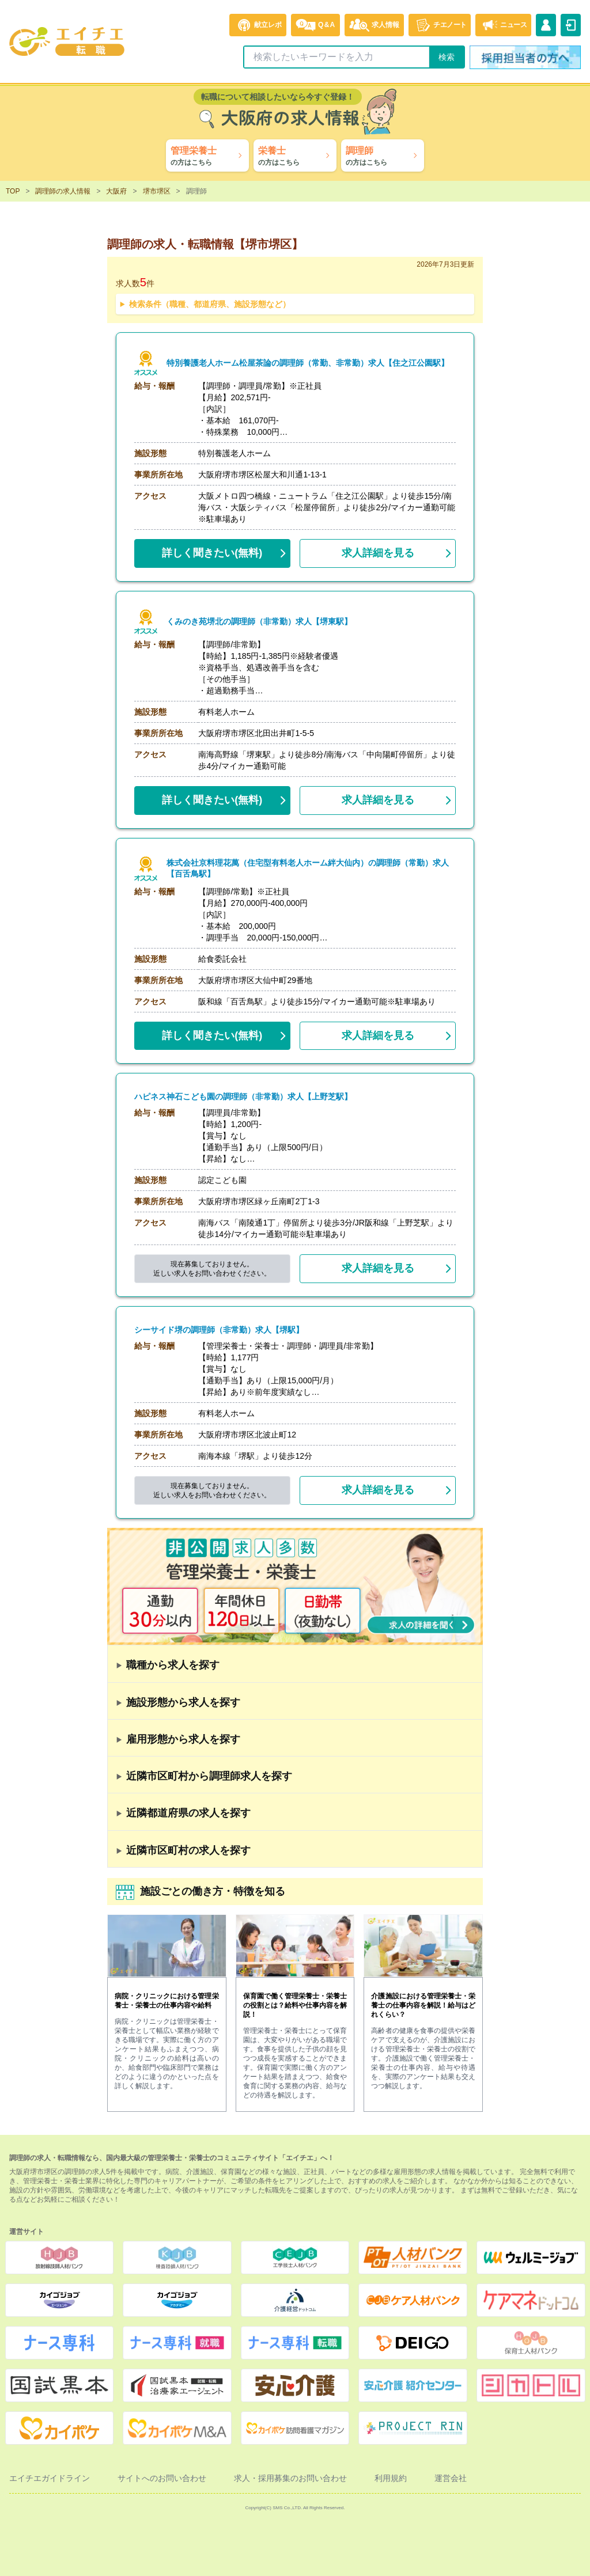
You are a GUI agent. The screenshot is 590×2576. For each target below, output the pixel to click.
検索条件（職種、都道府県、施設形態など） (209, 304)
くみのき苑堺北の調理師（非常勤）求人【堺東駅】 (259, 621)
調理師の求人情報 (62, 191)
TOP (13, 191)
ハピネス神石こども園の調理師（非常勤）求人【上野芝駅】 (243, 1096)
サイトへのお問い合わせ (162, 2478)
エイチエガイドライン (49, 2478)
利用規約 (391, 2478)
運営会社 (450, 2478)
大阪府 (116, 191)
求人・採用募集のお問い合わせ (290, 2478)
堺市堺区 (157, 191)
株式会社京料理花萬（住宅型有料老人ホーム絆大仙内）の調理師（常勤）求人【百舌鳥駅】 (311, 868)
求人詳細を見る (378, 553)
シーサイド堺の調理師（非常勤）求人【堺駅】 (219, 1330)
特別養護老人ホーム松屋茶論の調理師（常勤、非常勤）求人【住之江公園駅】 (308, 363)
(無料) (212, 550)
